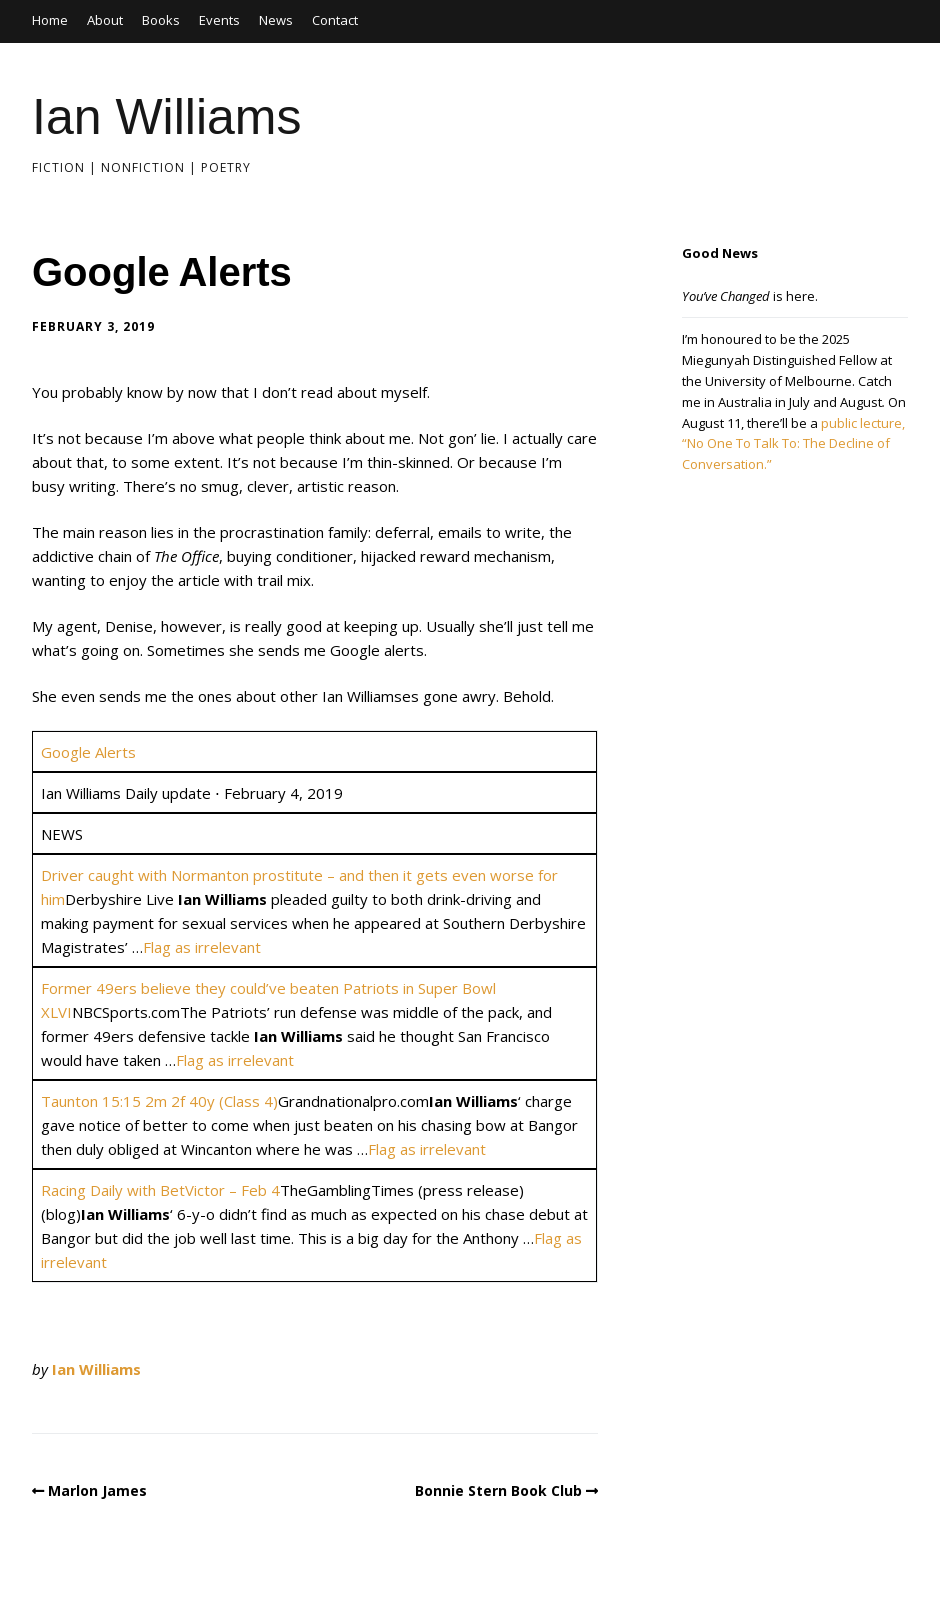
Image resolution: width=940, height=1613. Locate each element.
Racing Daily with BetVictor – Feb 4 (160, 1190)
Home (50, 20)
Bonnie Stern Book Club (498, 1490)
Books (161, 20)
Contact (335, 20)
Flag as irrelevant (202, 947)
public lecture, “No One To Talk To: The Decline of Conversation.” (793, 444)
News (276, 20)
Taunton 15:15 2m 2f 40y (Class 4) (159, 1101)
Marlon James (97, 1490)
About (105, 20)
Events (219, 20)
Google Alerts (88, 752)
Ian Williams (166, 117)
